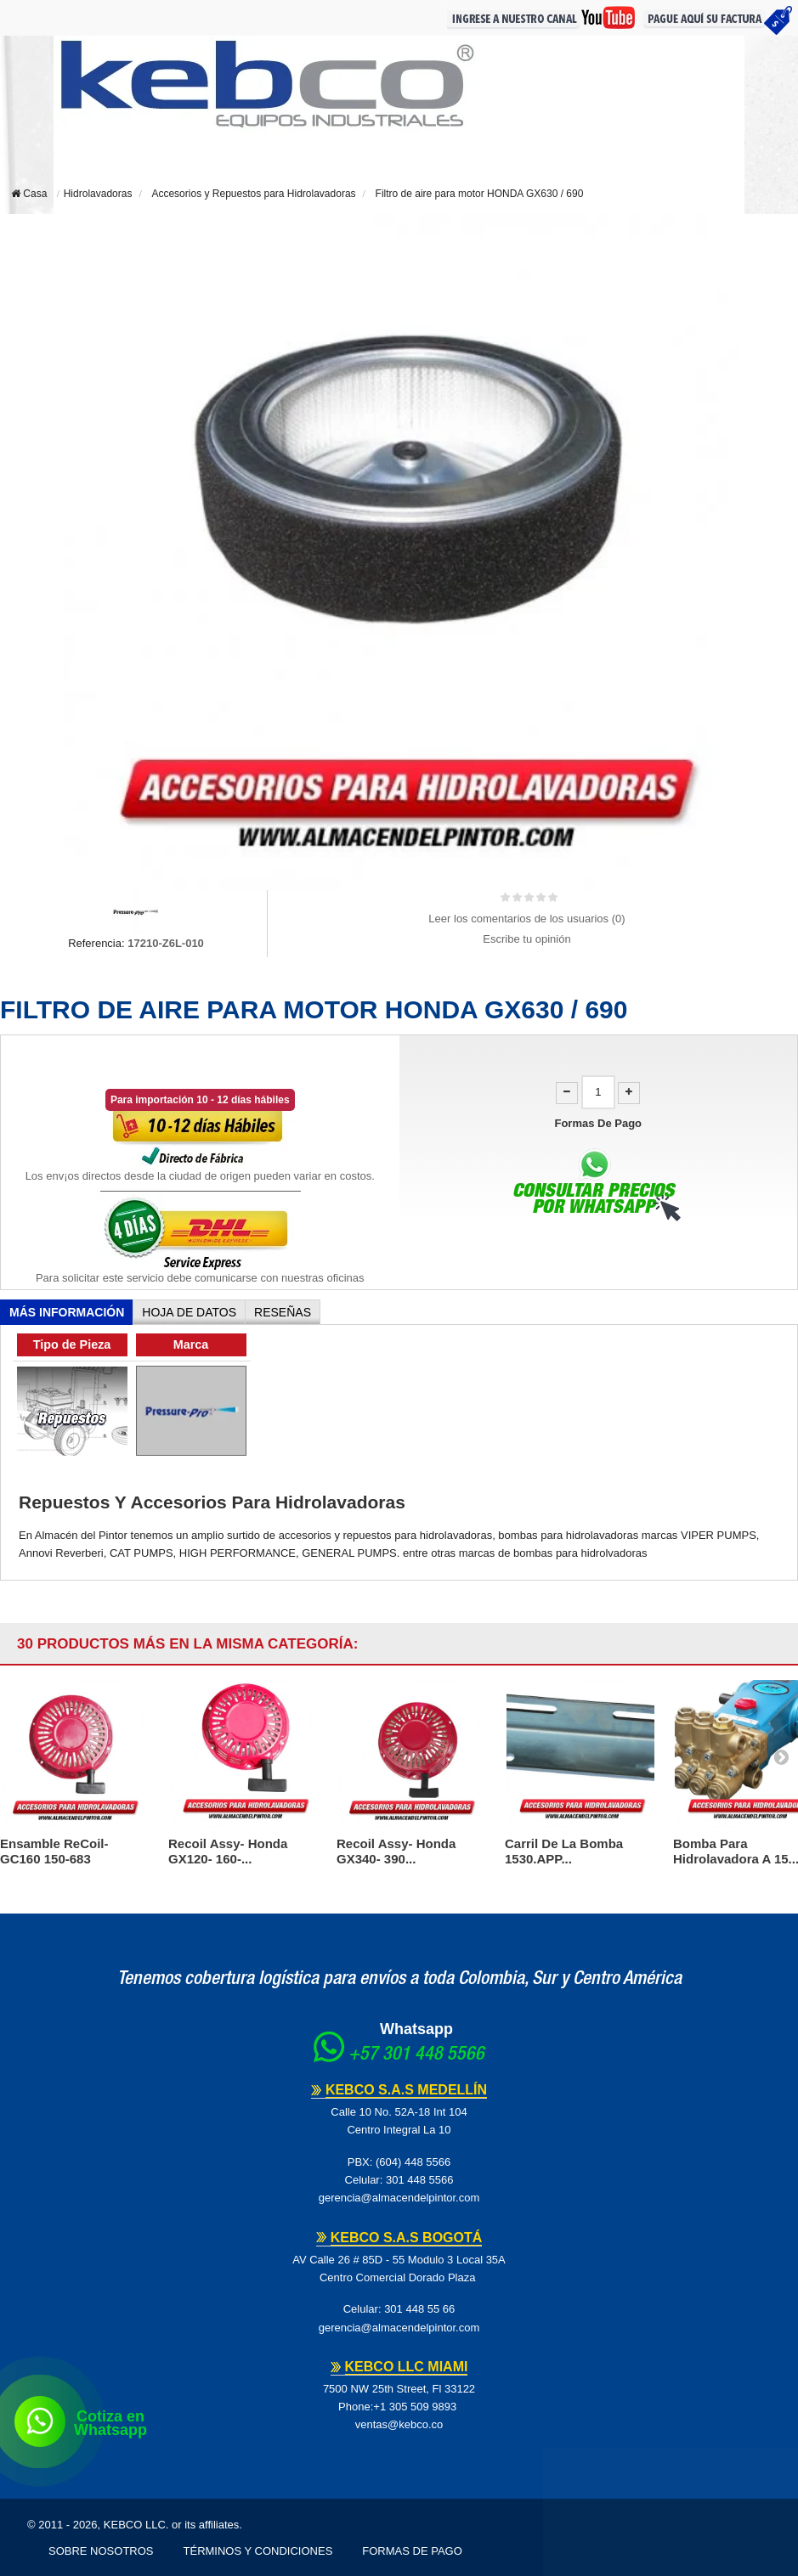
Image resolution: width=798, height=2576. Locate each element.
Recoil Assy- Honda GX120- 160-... (227, 1851)
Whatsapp (416, 2029)
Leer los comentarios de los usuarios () (526, 918)
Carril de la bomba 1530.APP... (564, 1851)
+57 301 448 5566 (416, 2055)
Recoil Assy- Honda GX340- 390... (396, 1851)
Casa (29, 194)
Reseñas (282, 1312)
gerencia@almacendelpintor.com (399, 2197)
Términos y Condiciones (258, 2551)
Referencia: (96, 943)
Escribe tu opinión (526, 939)
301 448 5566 (420, 2179)
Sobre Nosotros (101, 2551)
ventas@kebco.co (399, 2424)
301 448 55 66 (419, 2309)
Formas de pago (412, 2551)
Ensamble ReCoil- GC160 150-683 (54, 1851)
